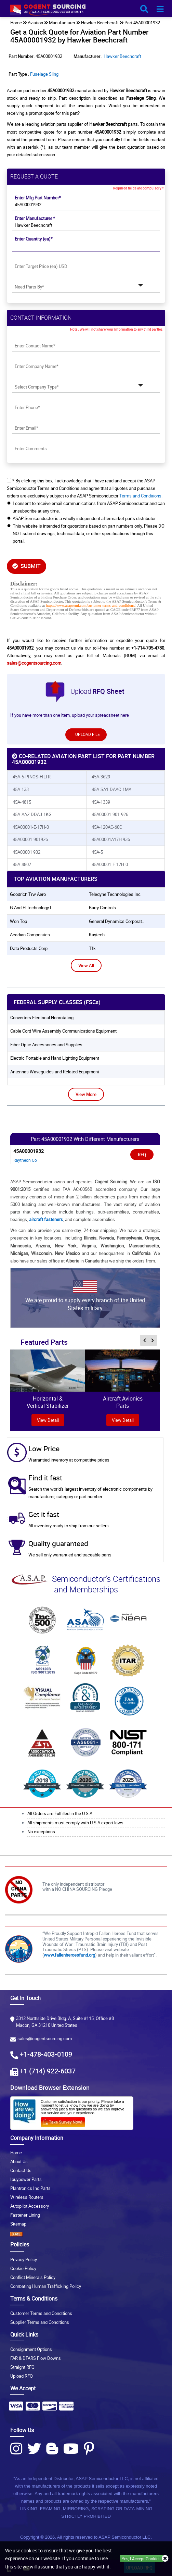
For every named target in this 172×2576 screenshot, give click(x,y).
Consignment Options (31, 2349)
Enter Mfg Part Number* (38, 198)
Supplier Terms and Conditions (39, 2322)
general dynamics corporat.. (116, 921)
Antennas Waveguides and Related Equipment (54, 1072)
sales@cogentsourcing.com (34, 663)
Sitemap (18, 2224)
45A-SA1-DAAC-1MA (111, 789)
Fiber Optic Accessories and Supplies (46, 1045)
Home (16, 2152)
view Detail (48, 1420)
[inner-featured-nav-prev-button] (144, 1340)
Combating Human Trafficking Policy (45, 2286)
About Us (19, 2161)
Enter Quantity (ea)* (34, 239)
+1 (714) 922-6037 (48, 2070)
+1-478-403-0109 (46, 2054)
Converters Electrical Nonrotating (42, 1017)
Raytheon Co (25, 1160)
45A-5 (97, 852)
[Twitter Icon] (34, 2448)
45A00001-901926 (30, 839)
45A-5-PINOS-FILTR (32, 777)
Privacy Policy (23, 2259)
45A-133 (21, 789)
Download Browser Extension (50, 2087)
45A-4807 (22, 864)
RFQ (142, 1154)
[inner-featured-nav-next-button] (152, 1340)
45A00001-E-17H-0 (31, 827)
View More (86, 1094)
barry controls (102, 907)
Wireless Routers (26, 2197)
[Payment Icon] (16, 2408)
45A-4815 (22, 802)
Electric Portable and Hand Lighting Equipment (54, 1058)
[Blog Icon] (52, 2448)
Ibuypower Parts (26, 2179)
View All (86, 965)
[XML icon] (86, 2234)
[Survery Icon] (65, 2121)
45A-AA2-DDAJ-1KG (32, 814)
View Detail (123, 1420)
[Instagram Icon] (16, 2448)
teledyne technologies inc (115, 894)
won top (18, 921)
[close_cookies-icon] (165, 2558)
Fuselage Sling (44, 74)
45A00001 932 (26, 852)
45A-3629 (101, 777)
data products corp (29, 948)
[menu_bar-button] (160, 9)
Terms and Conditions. (140, 496)
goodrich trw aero (28, 894)
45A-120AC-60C (107, 827)
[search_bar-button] (144, 9)
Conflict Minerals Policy (32, 2277)
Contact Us (20, 2170)
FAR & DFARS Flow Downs (35, 2358)
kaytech (97, 935)
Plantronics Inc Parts (30, 2188)
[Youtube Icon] (71, 2448)
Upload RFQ (21, 2376)
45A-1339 (101, 802)
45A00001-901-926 (110, 814)
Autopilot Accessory (29, 2206)
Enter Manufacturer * (35, 218)
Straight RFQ (22, 2367)
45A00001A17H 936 (111, 839)
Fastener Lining (25, 2215)
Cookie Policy (23, 2268)
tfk (92, 948)
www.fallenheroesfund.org (69, 1955)
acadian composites (30, 935)
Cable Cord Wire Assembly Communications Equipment (63, 1031)
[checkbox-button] (9, 480)
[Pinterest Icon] (89, 2448)
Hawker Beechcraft (122, 56)
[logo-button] (86, 11)
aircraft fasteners (46, 1219)
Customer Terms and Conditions (41, 2313)
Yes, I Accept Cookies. (141, 2558)
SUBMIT (26, 566)
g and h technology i (30, 907)
